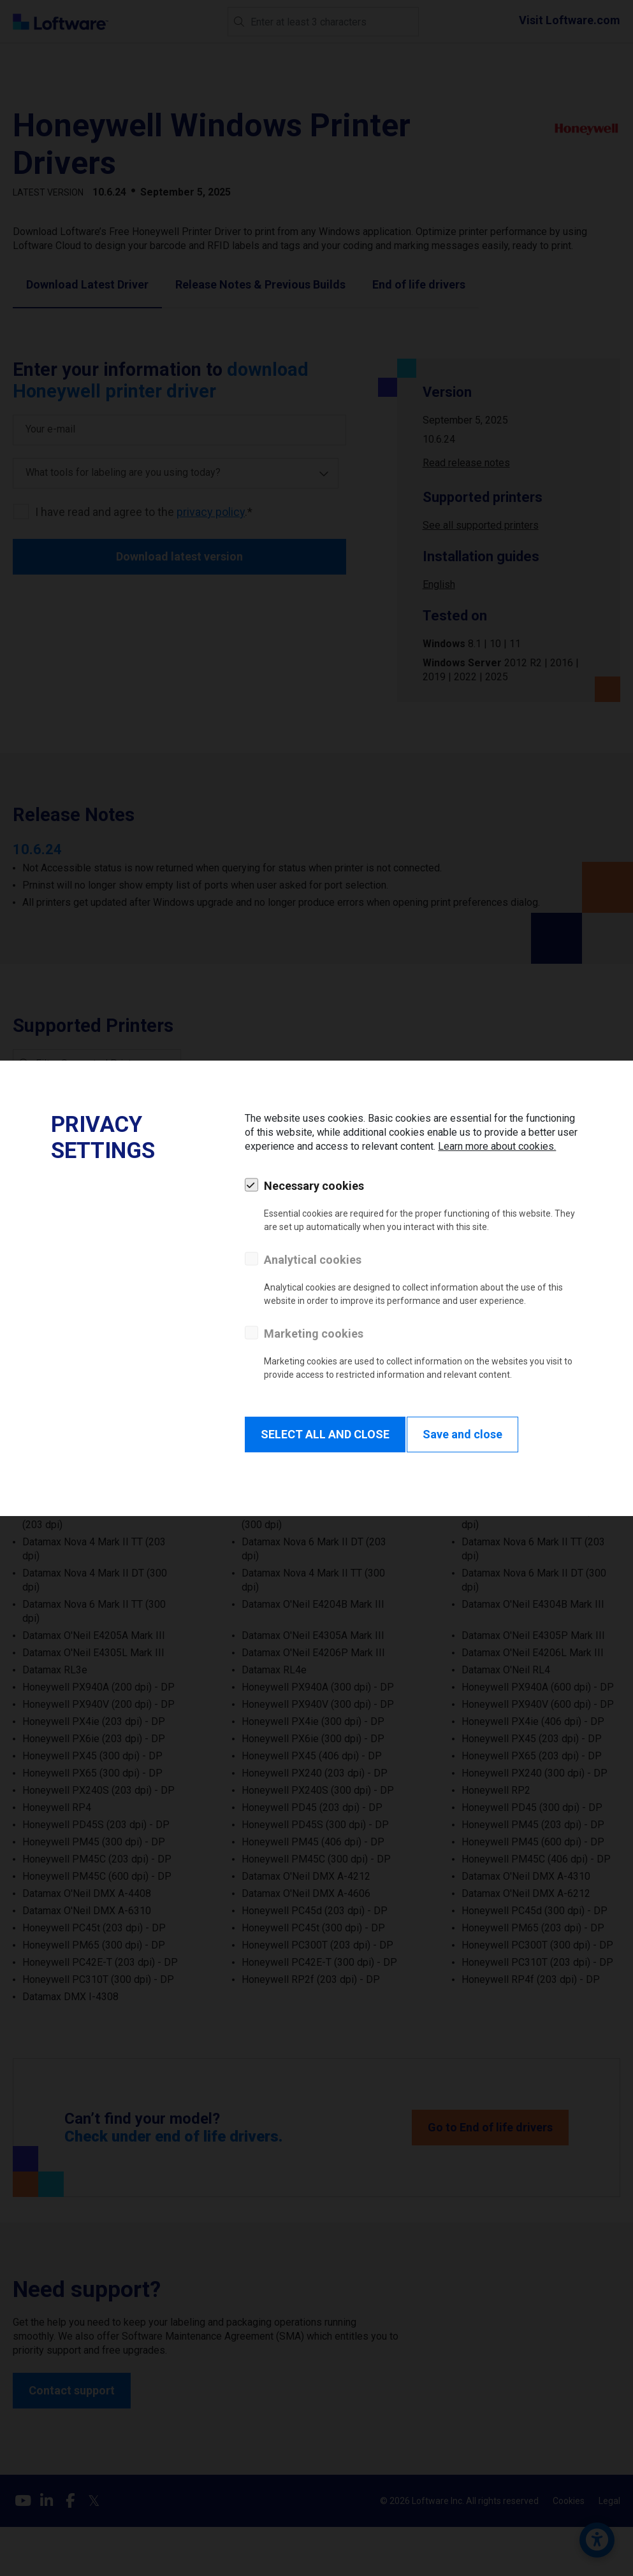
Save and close (462, 1434)
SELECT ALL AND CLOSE (325, 1434)
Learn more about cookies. (497, 1146)
